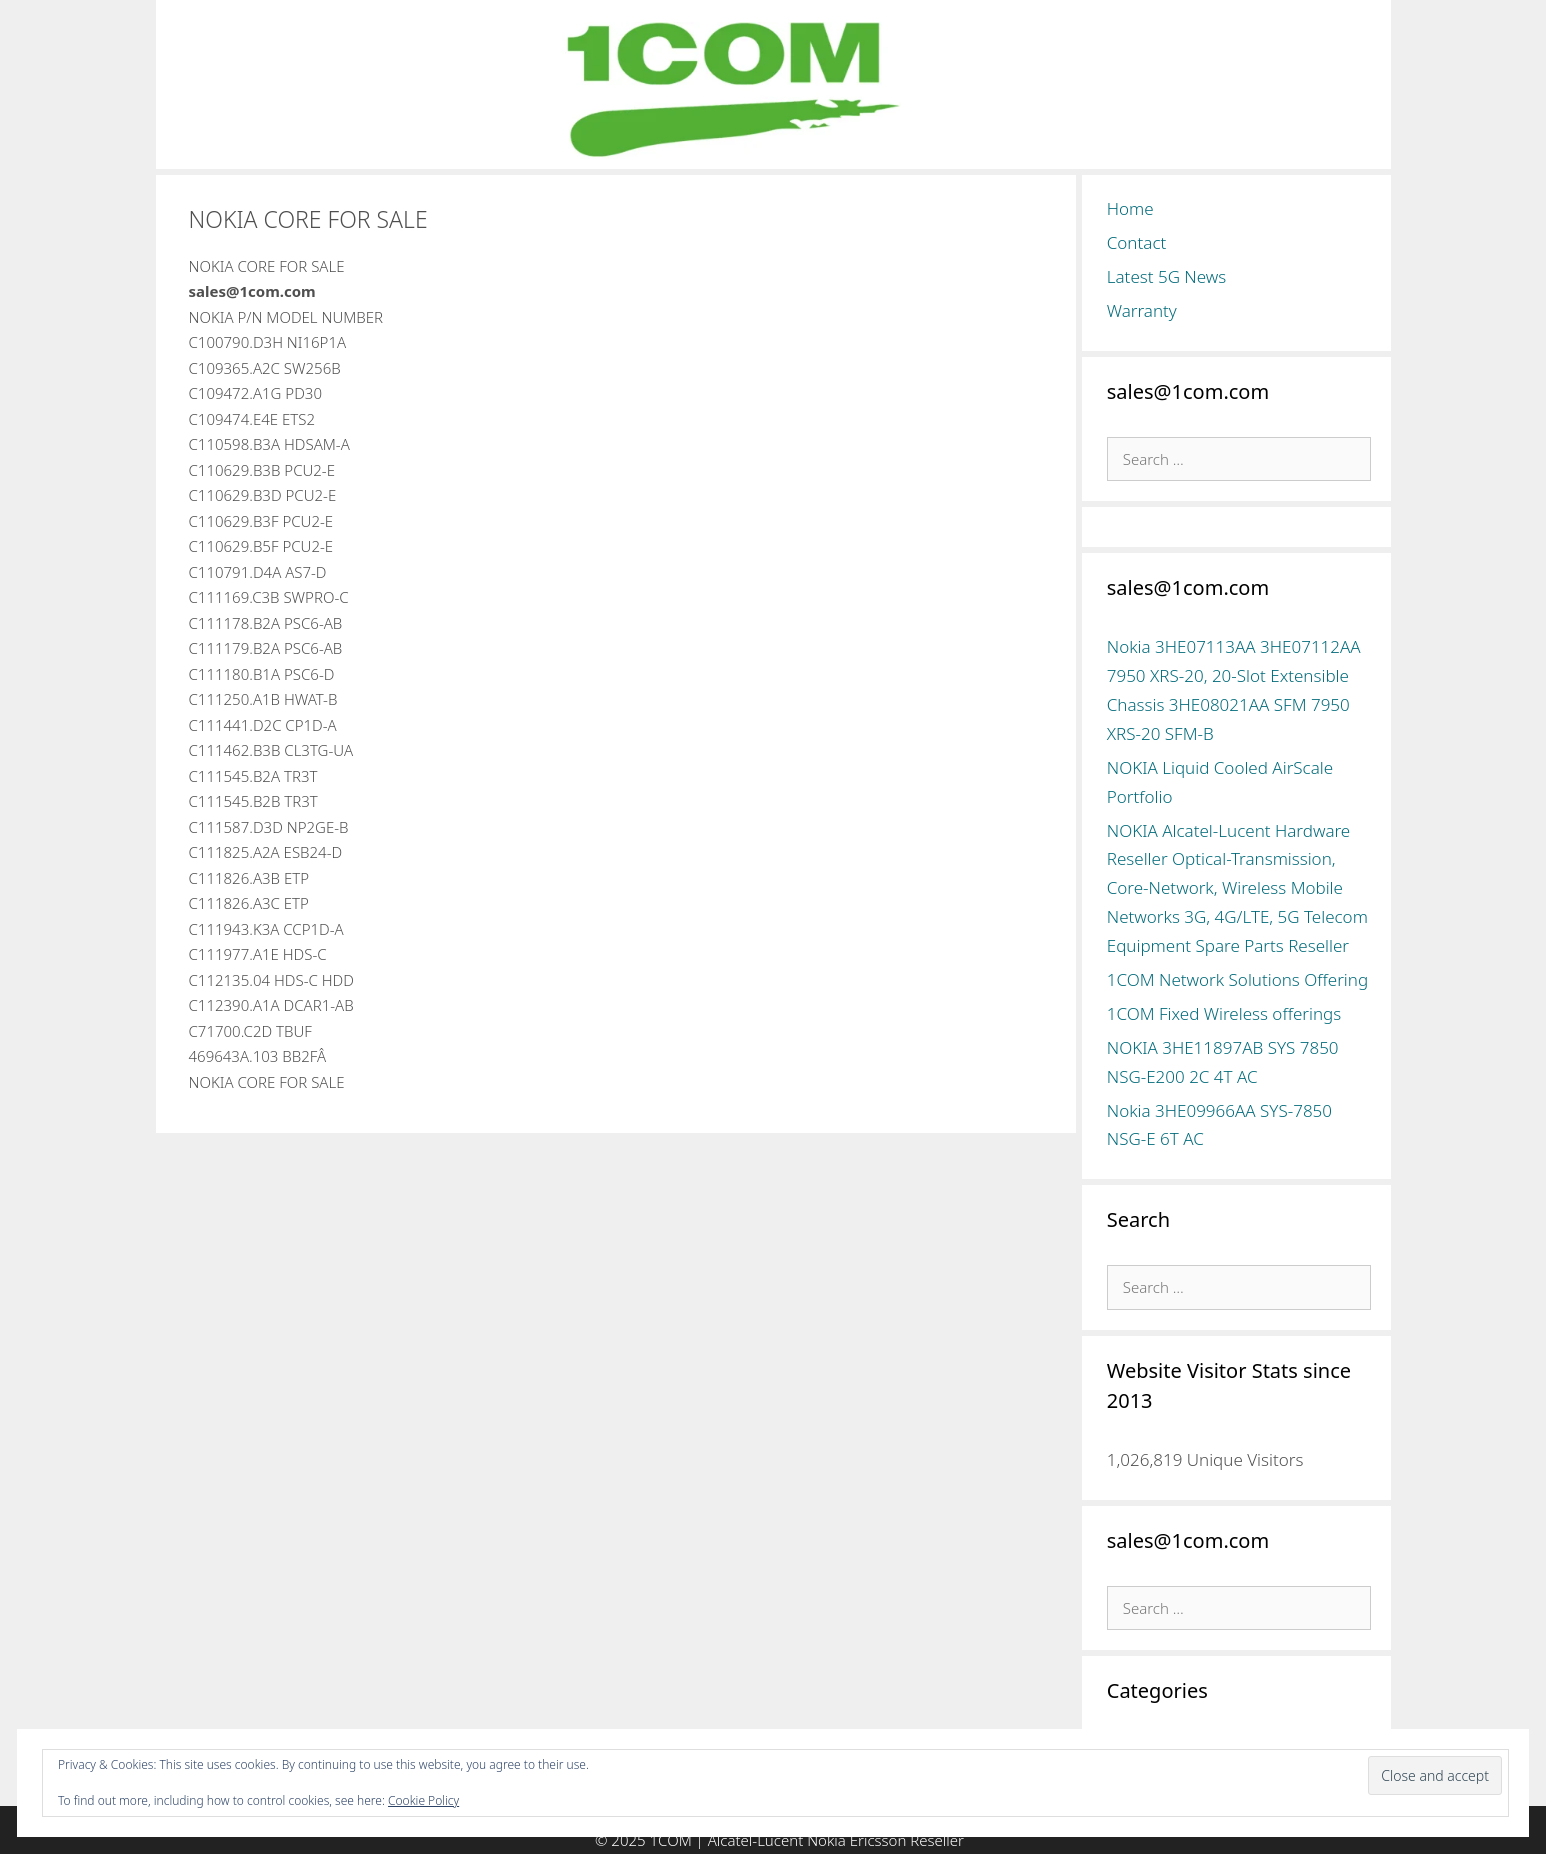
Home (1130, 208)
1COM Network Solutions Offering (1237, 979)
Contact (1137, 242)
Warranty (1142, 310)
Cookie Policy (423, 1800)
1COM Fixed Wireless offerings (1224, 1013)
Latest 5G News (1167, 276)
